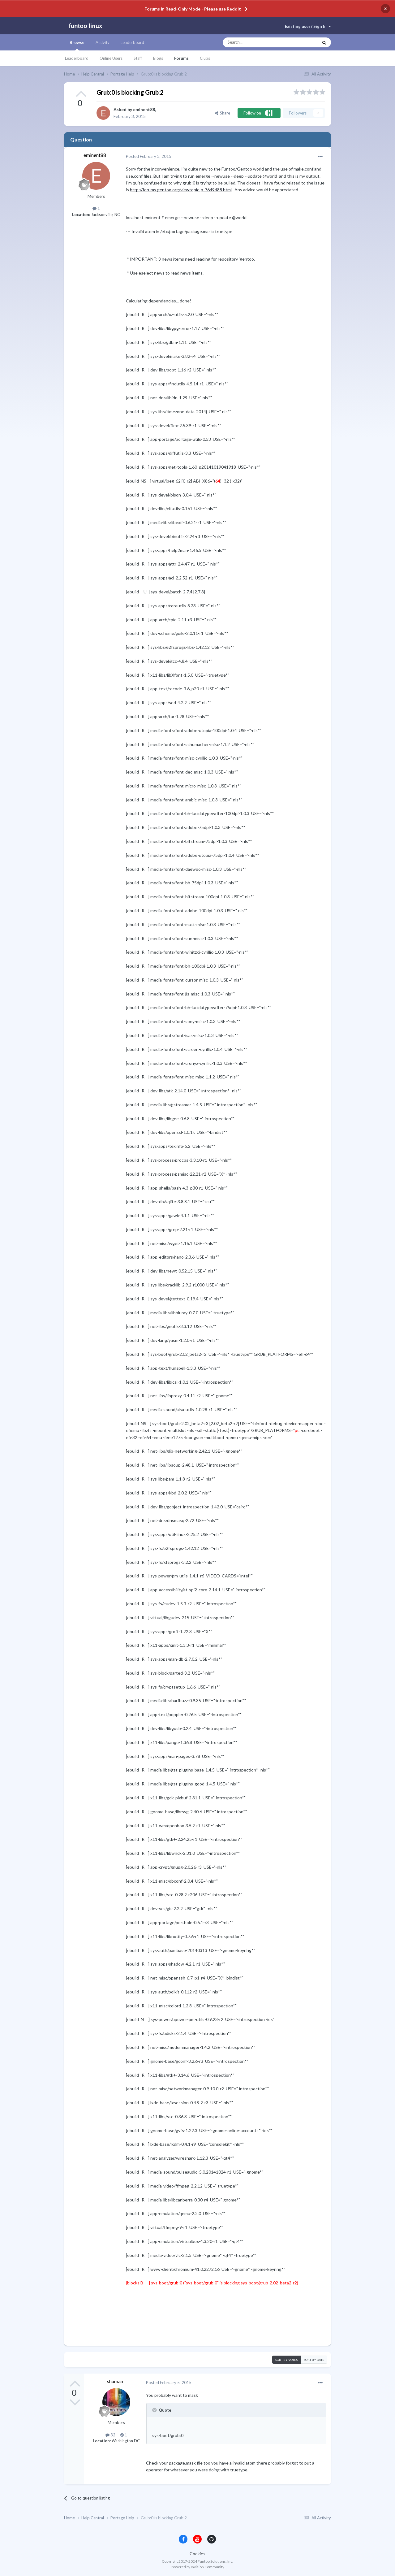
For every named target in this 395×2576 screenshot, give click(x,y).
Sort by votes (286, 2359)
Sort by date (314, 2359)
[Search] (258, 42)
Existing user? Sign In (308, 26)
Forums (181, 58)
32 (110, 2434)
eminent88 (144, 109)
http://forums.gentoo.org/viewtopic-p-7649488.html (181, 189)
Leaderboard (76, 58)
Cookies (197, 2553)
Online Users (111, 58)
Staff (138, 58)
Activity (102, 42)
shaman (115, 2381)
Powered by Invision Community (197, 2567)
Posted (148, 156)
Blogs (158, 58)
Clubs (205, 58)
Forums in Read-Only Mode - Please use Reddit (192, 8)
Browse (77, 45)
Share (222, 113)
